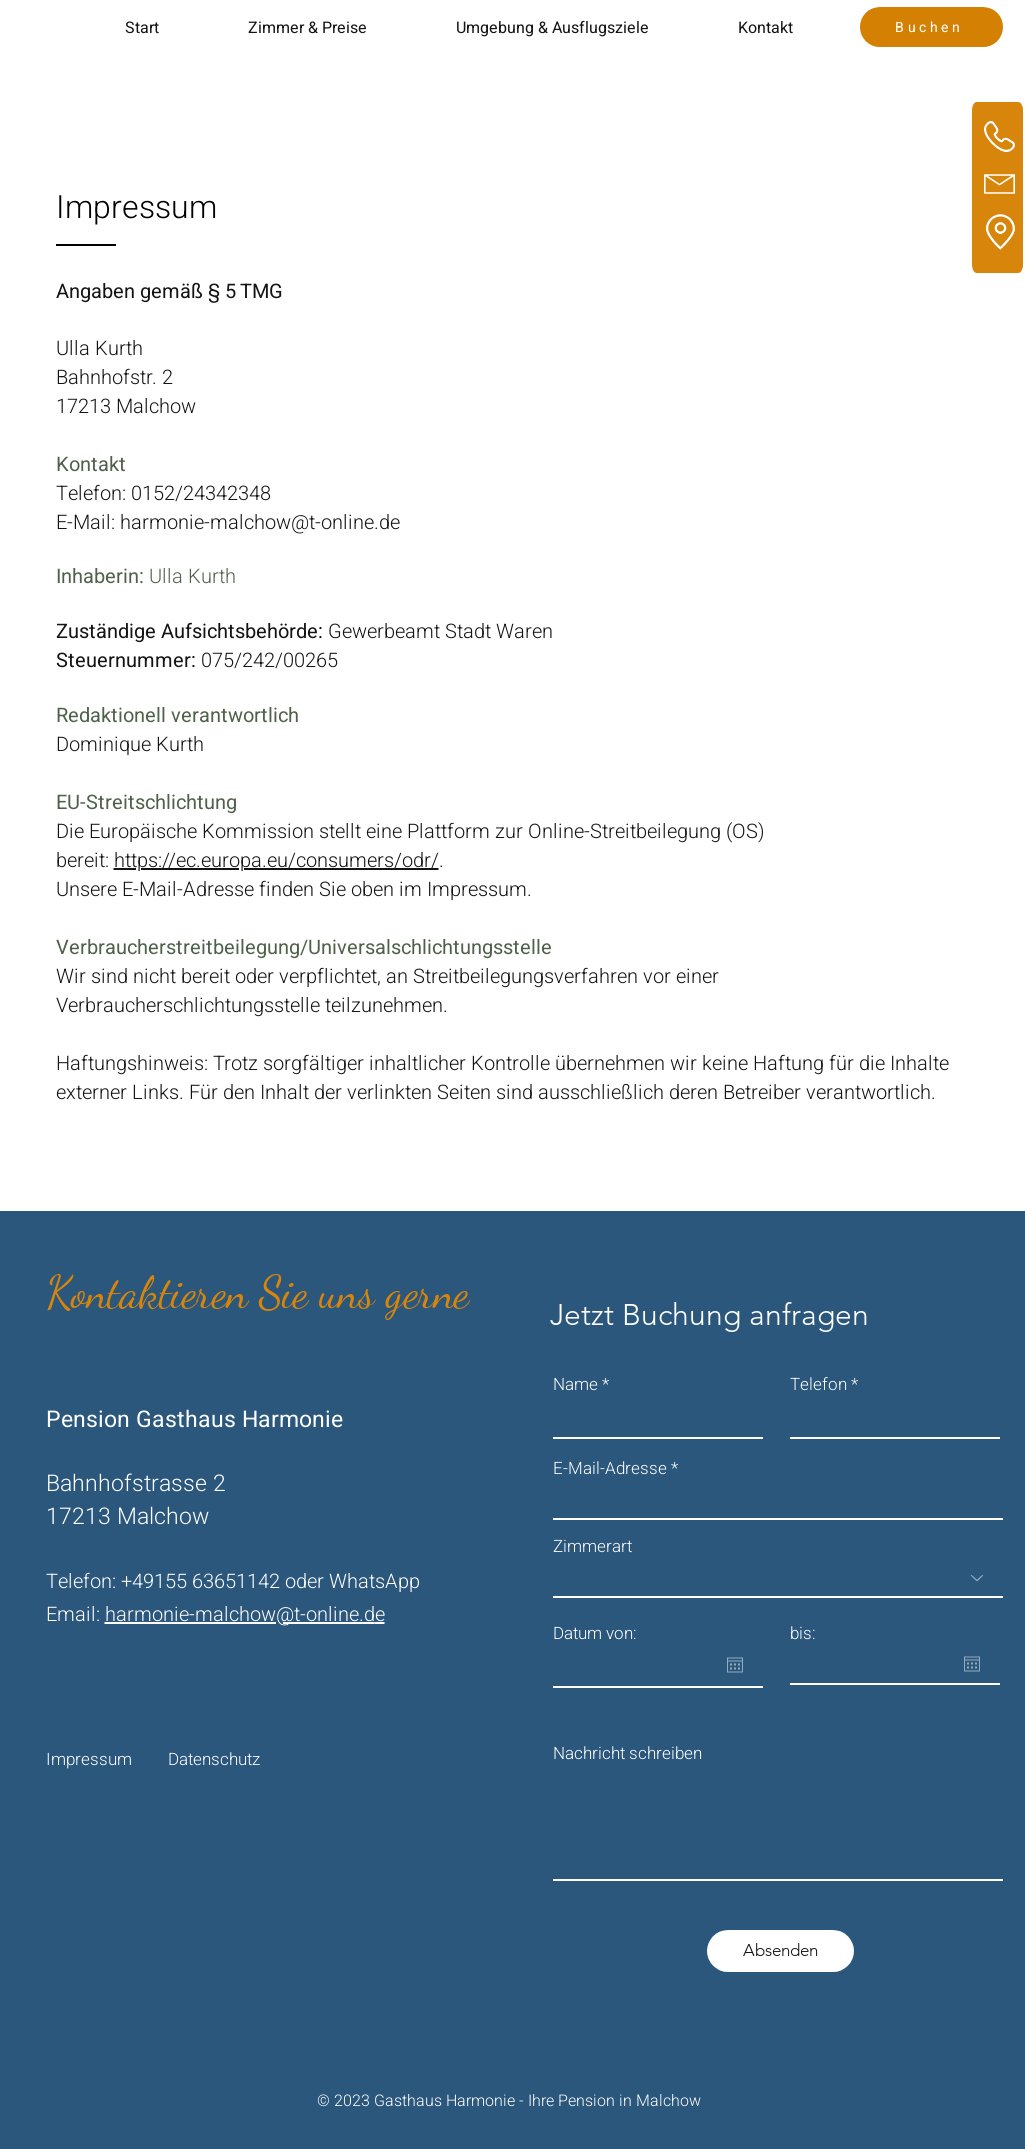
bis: (803, 1633)
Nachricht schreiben (627, 1753)
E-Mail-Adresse (610, 1468)
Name (575, 1384)
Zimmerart (592, 1546)
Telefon (818, 1384)
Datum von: (595, 1633)
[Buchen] (931, 27)
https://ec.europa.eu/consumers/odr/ (276, 860)
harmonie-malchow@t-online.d (240, 1614)
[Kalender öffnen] (735, 1665)
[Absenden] (780, 1951)
